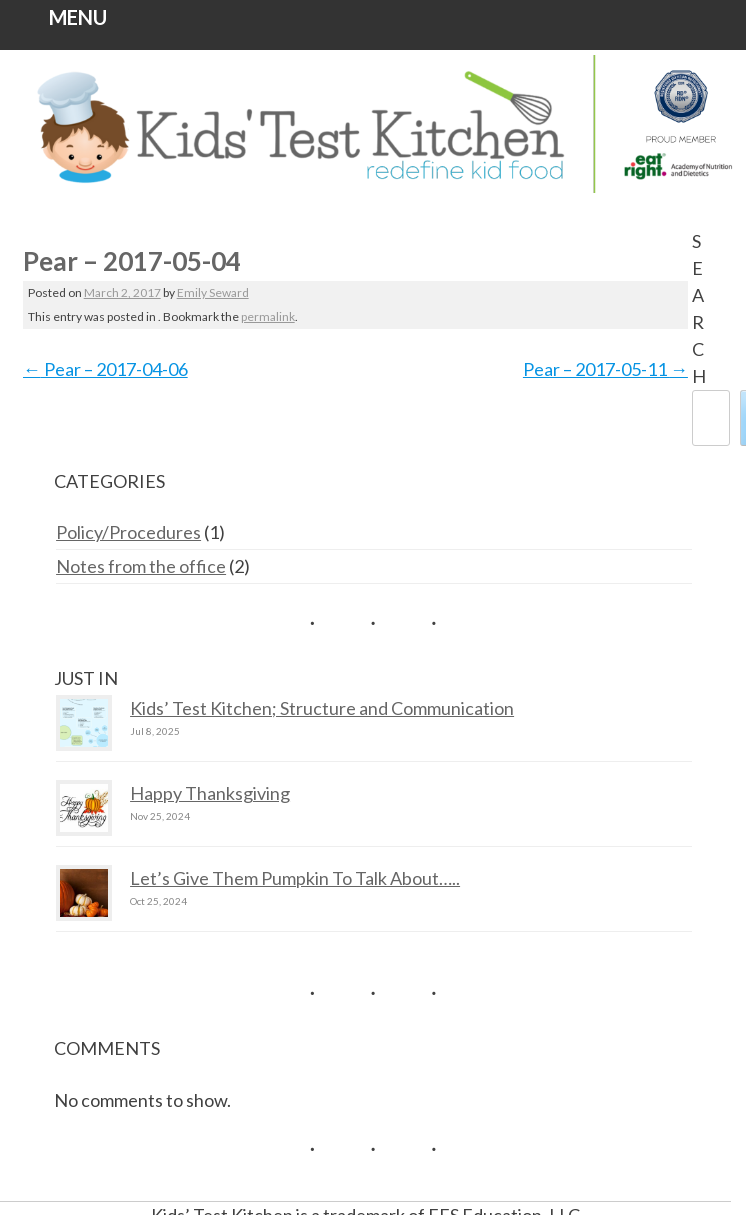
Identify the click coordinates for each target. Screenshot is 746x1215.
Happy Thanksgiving (210, 793)
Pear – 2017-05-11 (605, 369)
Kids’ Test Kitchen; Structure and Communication (322, 708)
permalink (268, 316)
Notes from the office (141, 566)
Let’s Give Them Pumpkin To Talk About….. (295, 878)
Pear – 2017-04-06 (105, 369)
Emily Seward (213, 292)
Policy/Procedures (128, 532)
